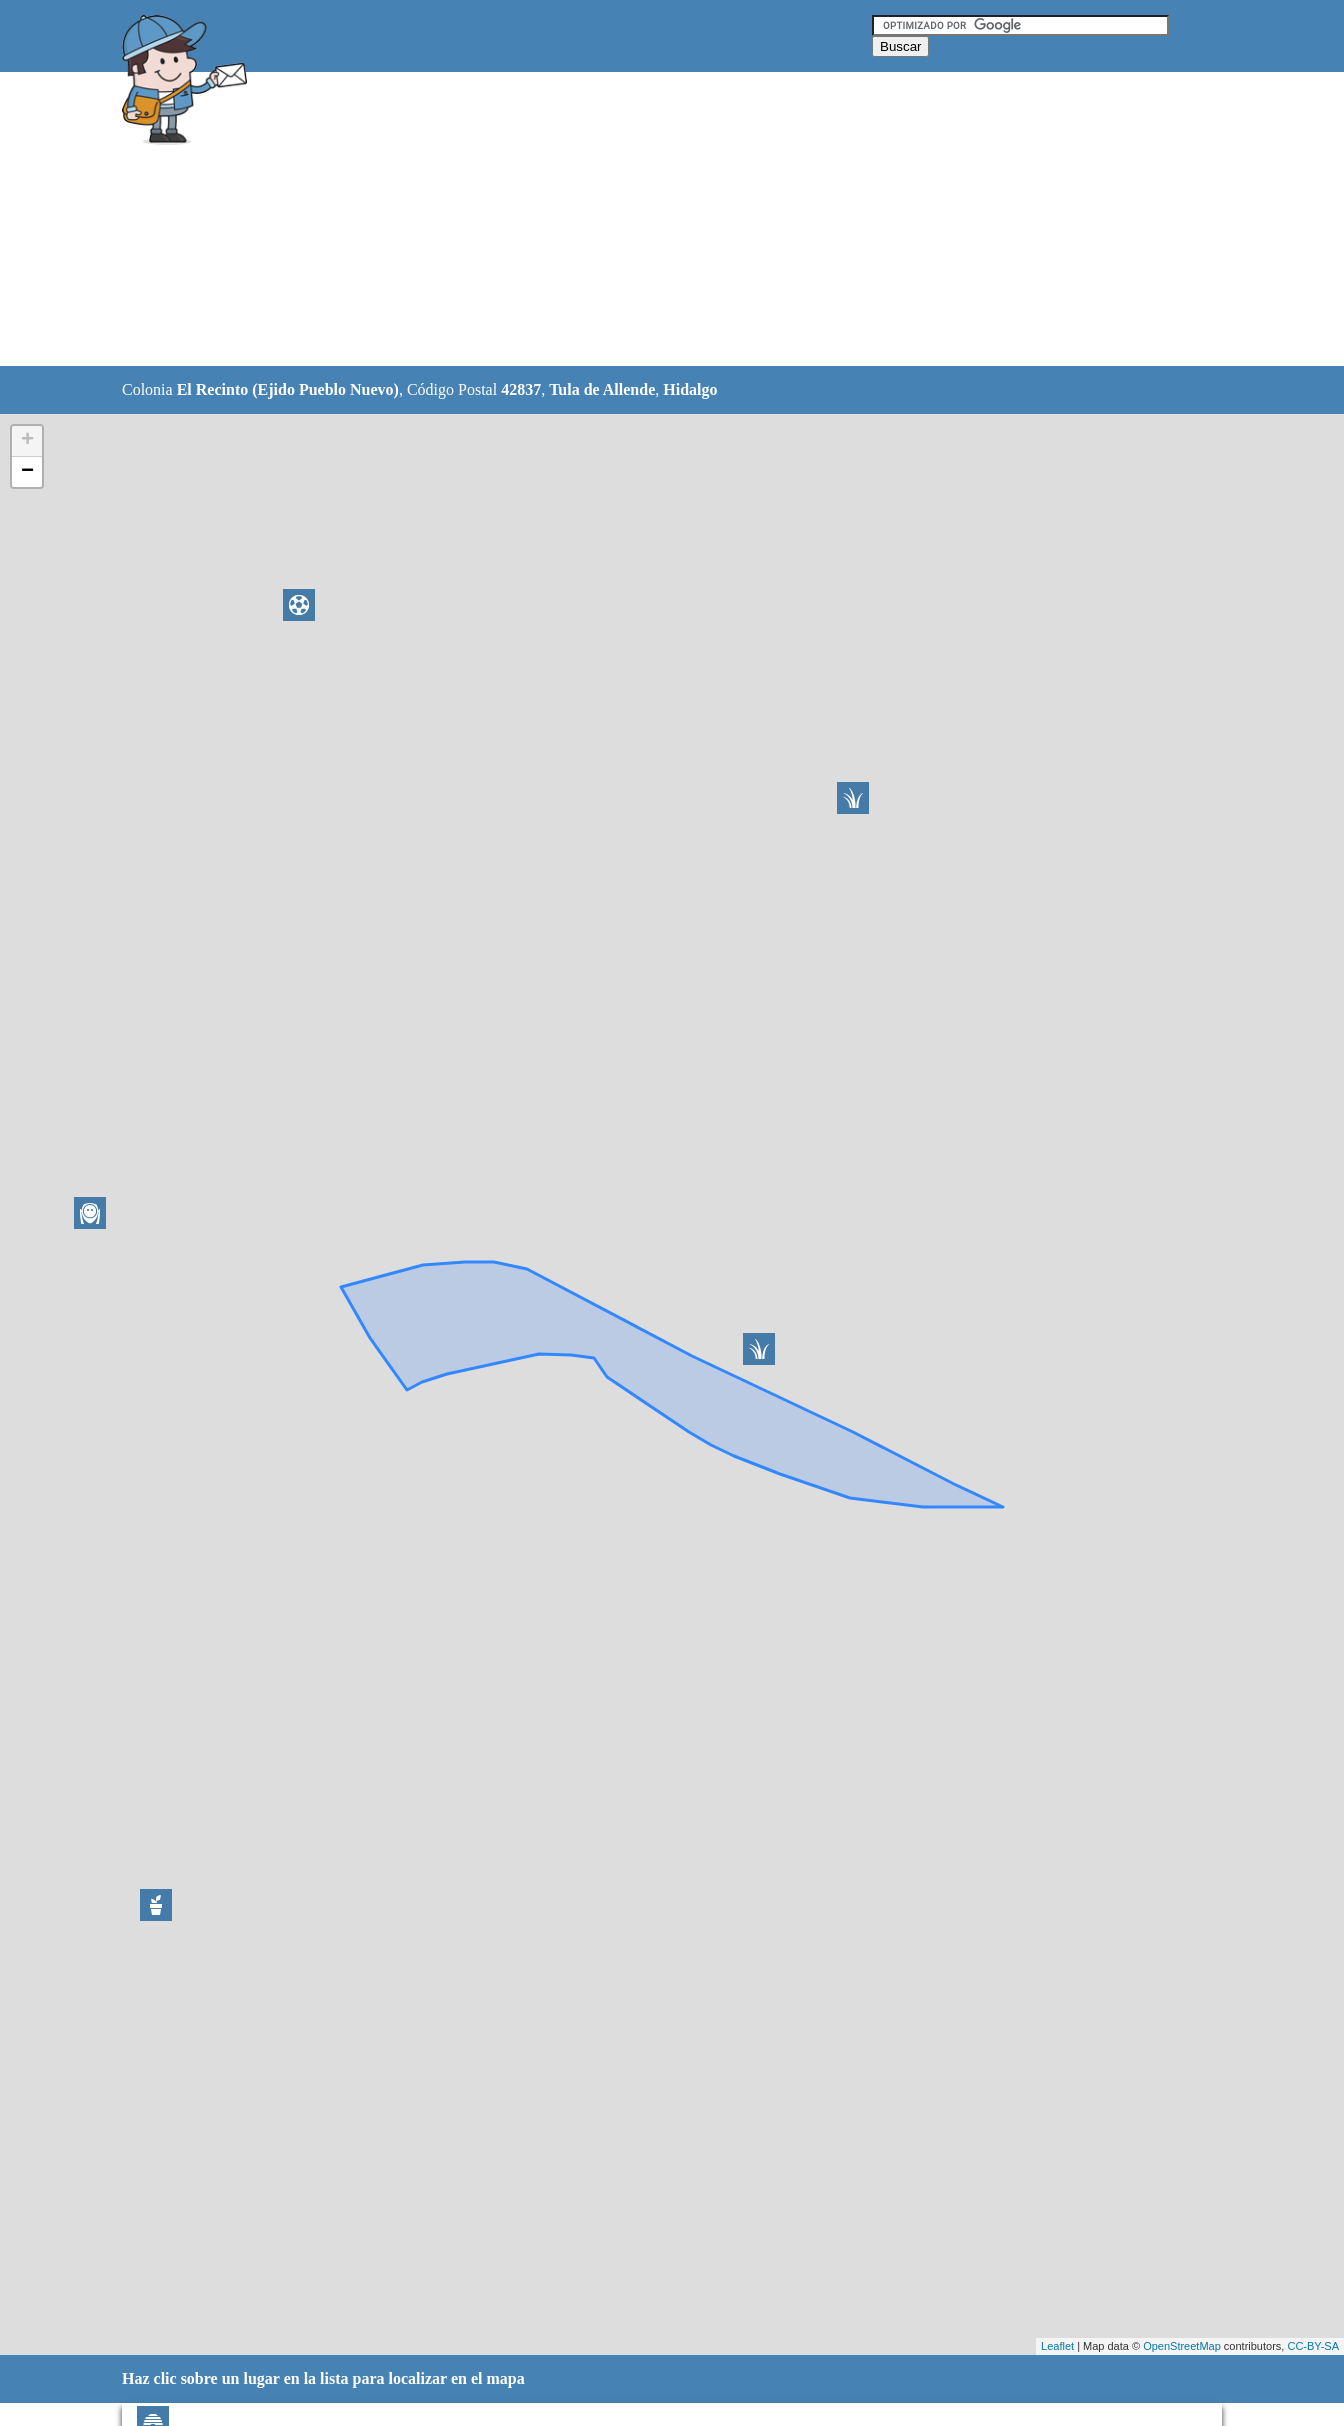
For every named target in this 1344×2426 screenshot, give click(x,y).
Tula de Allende (602, 389)
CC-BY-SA (1313, 2346)
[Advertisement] (621, 220)
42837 (521, 389)
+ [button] (27, 441)
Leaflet (1057, 2346)
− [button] (27, 472)
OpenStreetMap (1182, 2346)
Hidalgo (690, 389)
